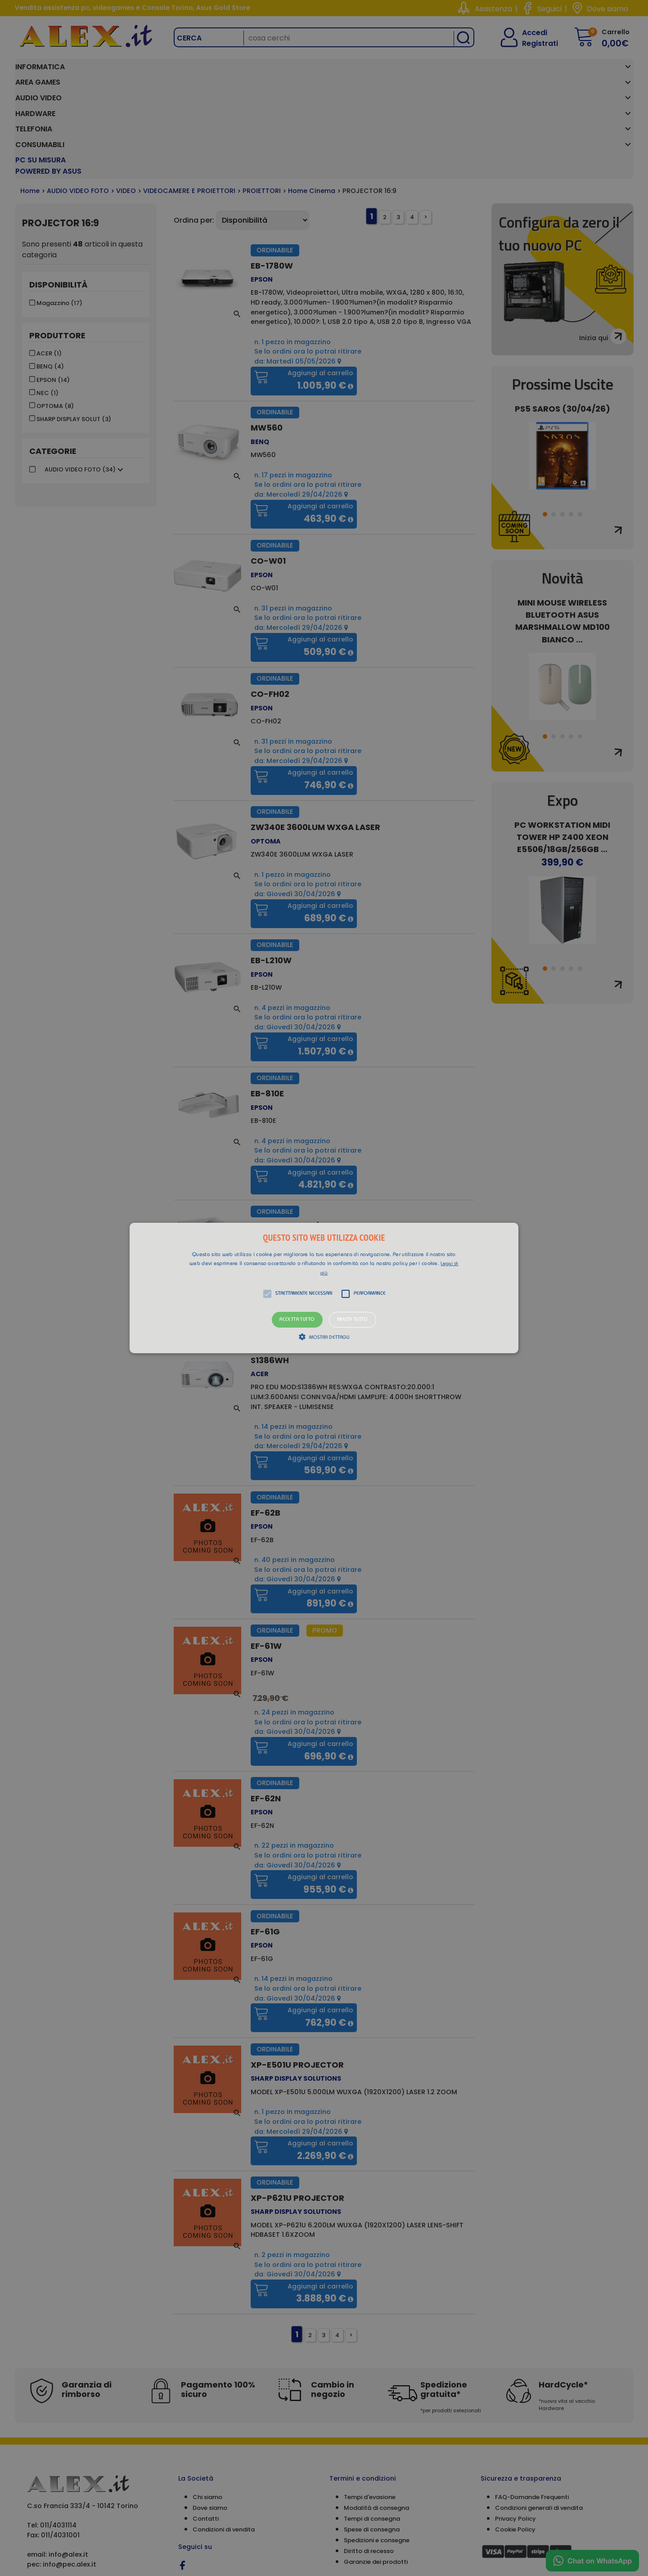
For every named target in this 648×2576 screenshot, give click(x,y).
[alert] (324, 1288)
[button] (324, 1288)
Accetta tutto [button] (297, 1319)
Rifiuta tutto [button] (352, 1319)
